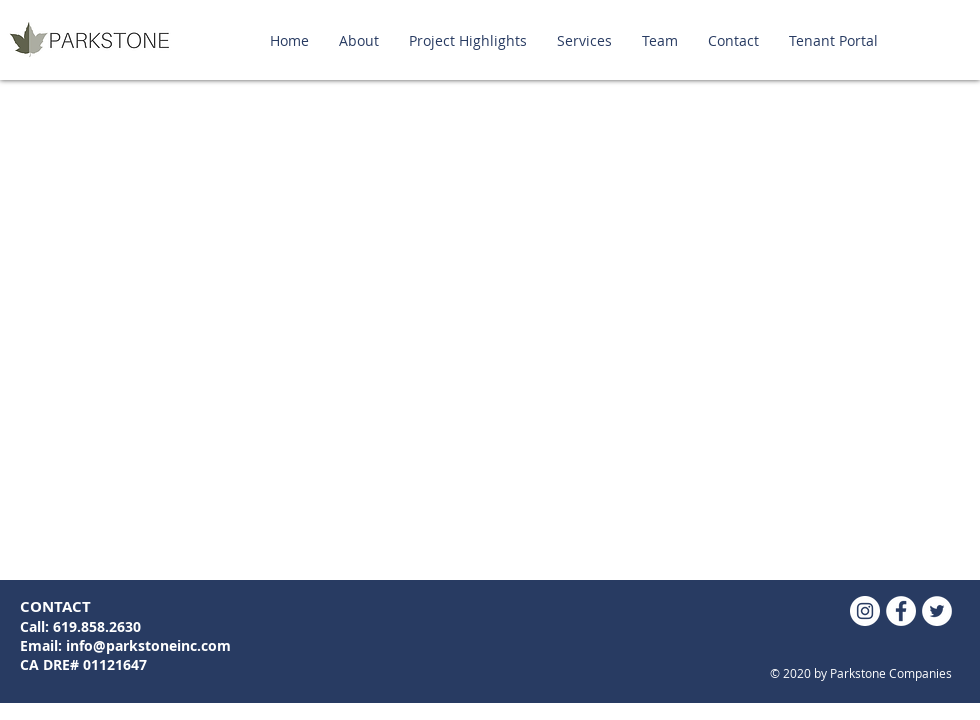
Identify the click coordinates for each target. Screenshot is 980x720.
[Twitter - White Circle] (937, 611)
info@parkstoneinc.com (148, 645)
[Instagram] (865, 611)
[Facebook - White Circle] (901, 611)
